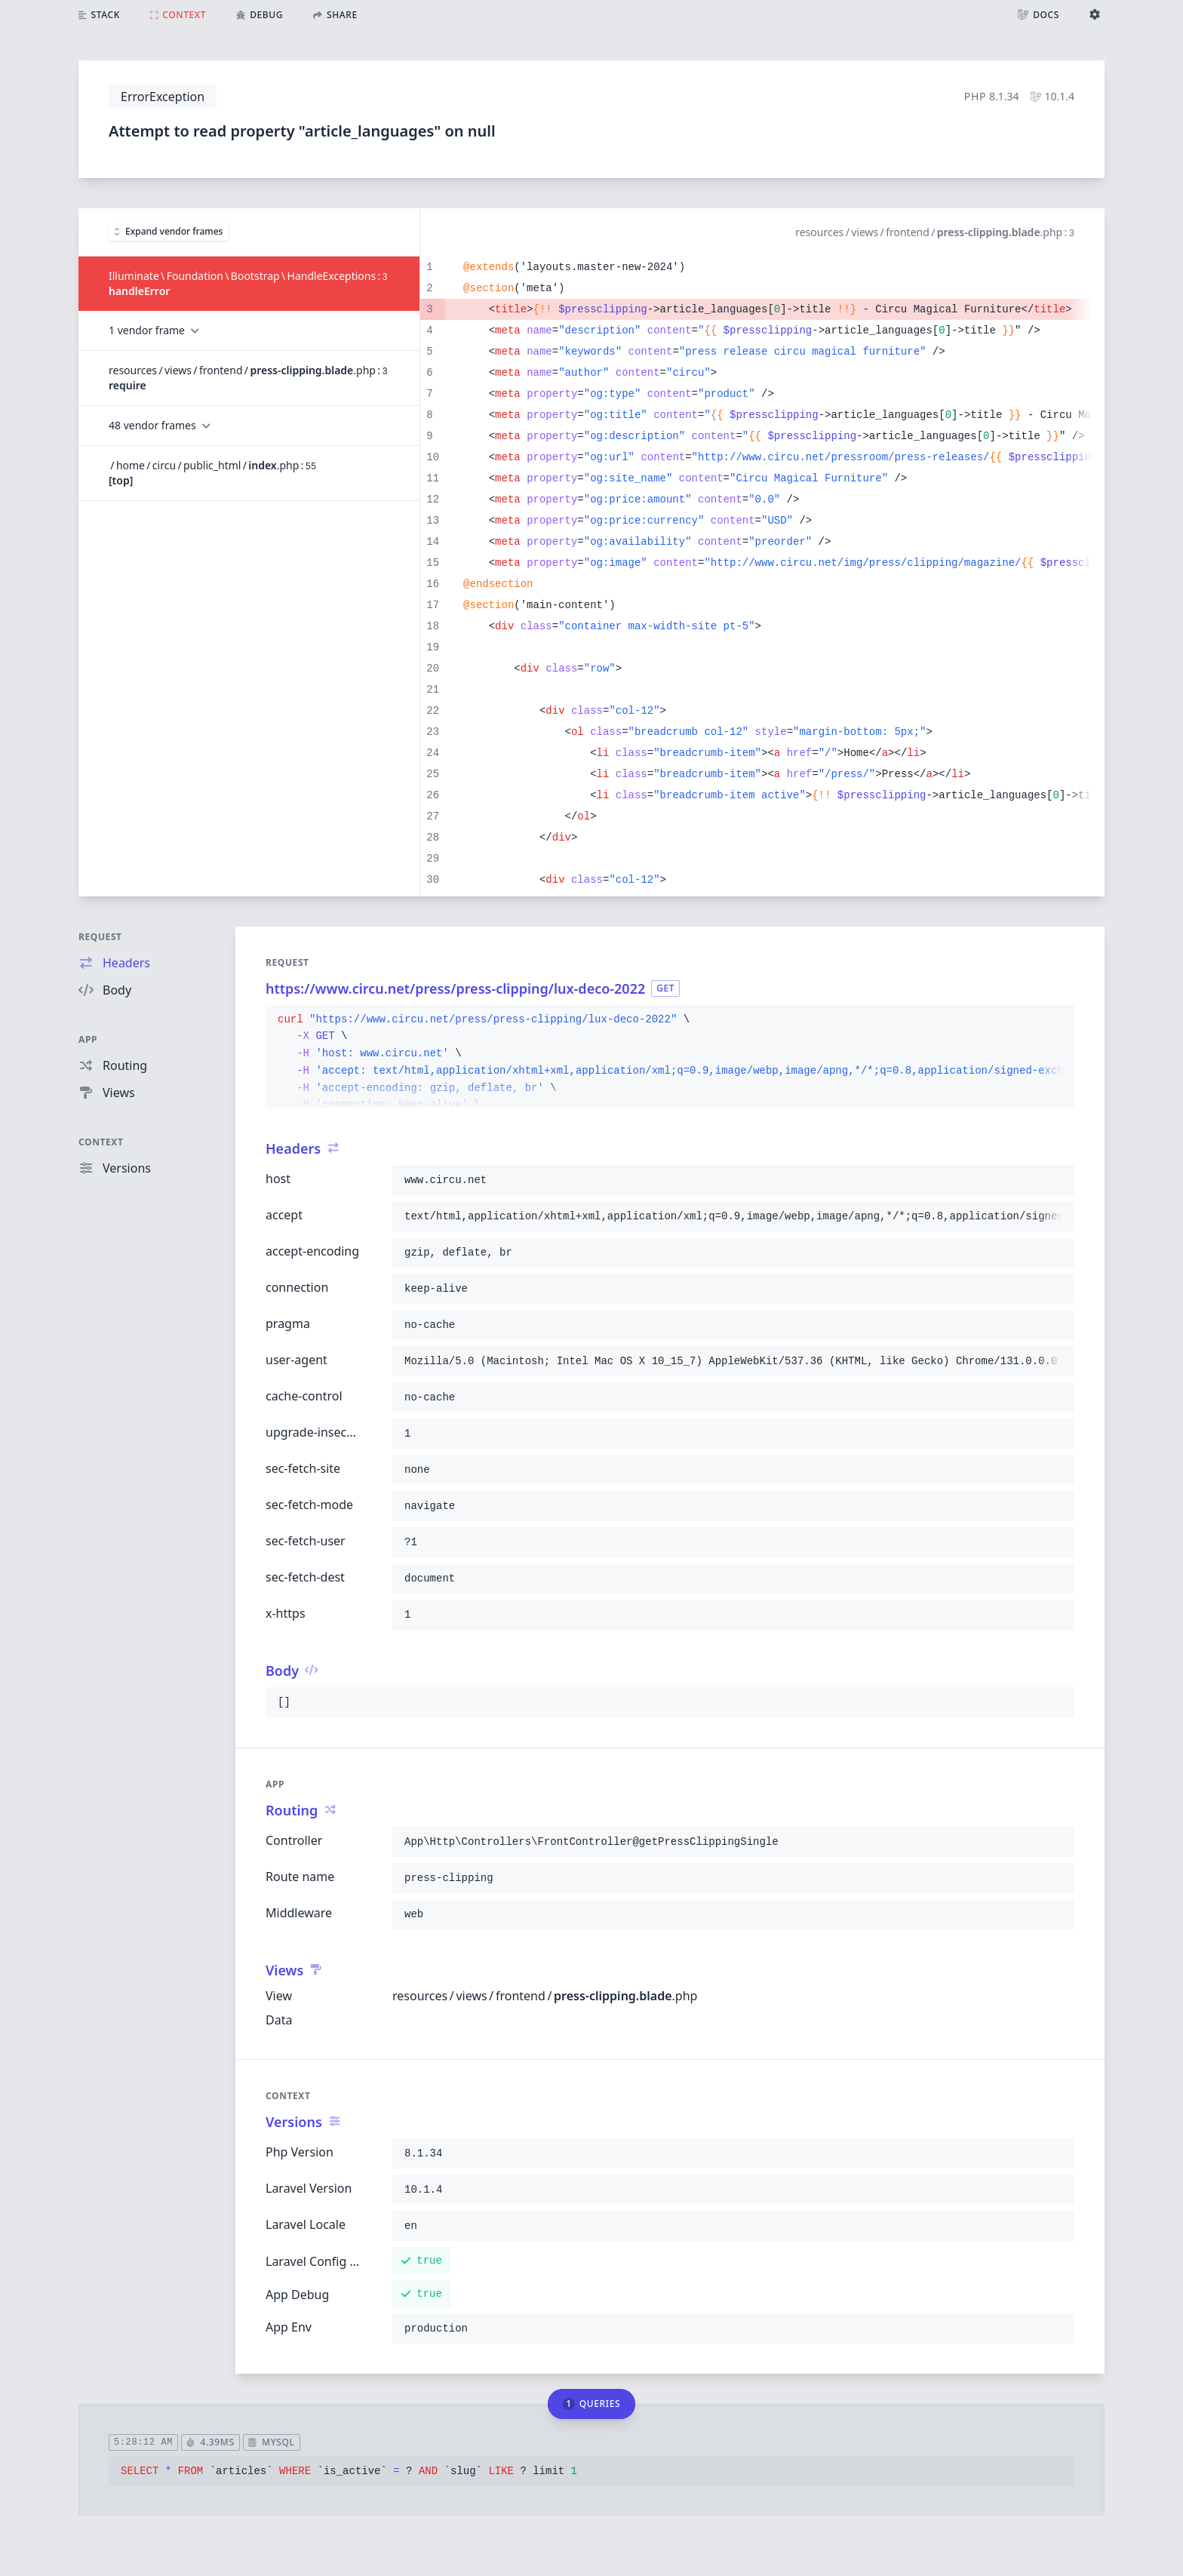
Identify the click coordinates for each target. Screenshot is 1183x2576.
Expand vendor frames (169, 231)
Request (100, 936)
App (87, 1039)
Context (101, 1142)
